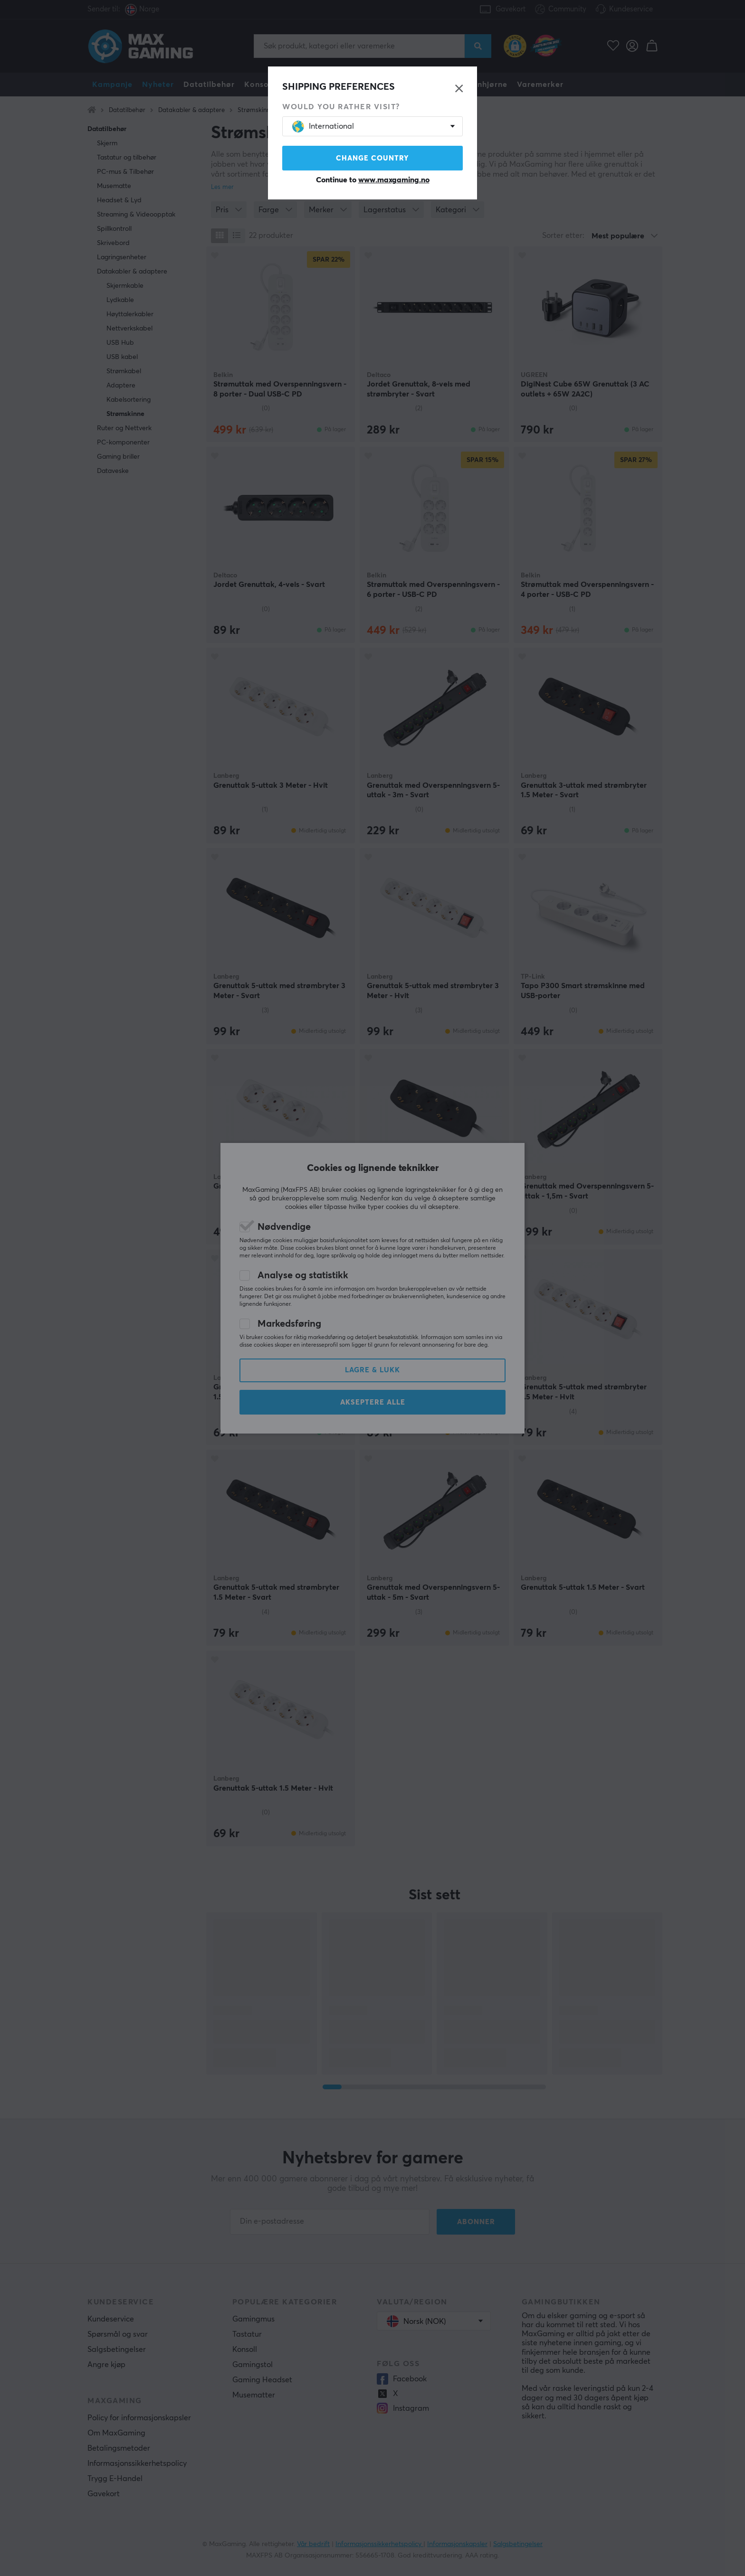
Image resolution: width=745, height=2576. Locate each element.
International (323, 126)
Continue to (373, 180)
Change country (372, 158)
